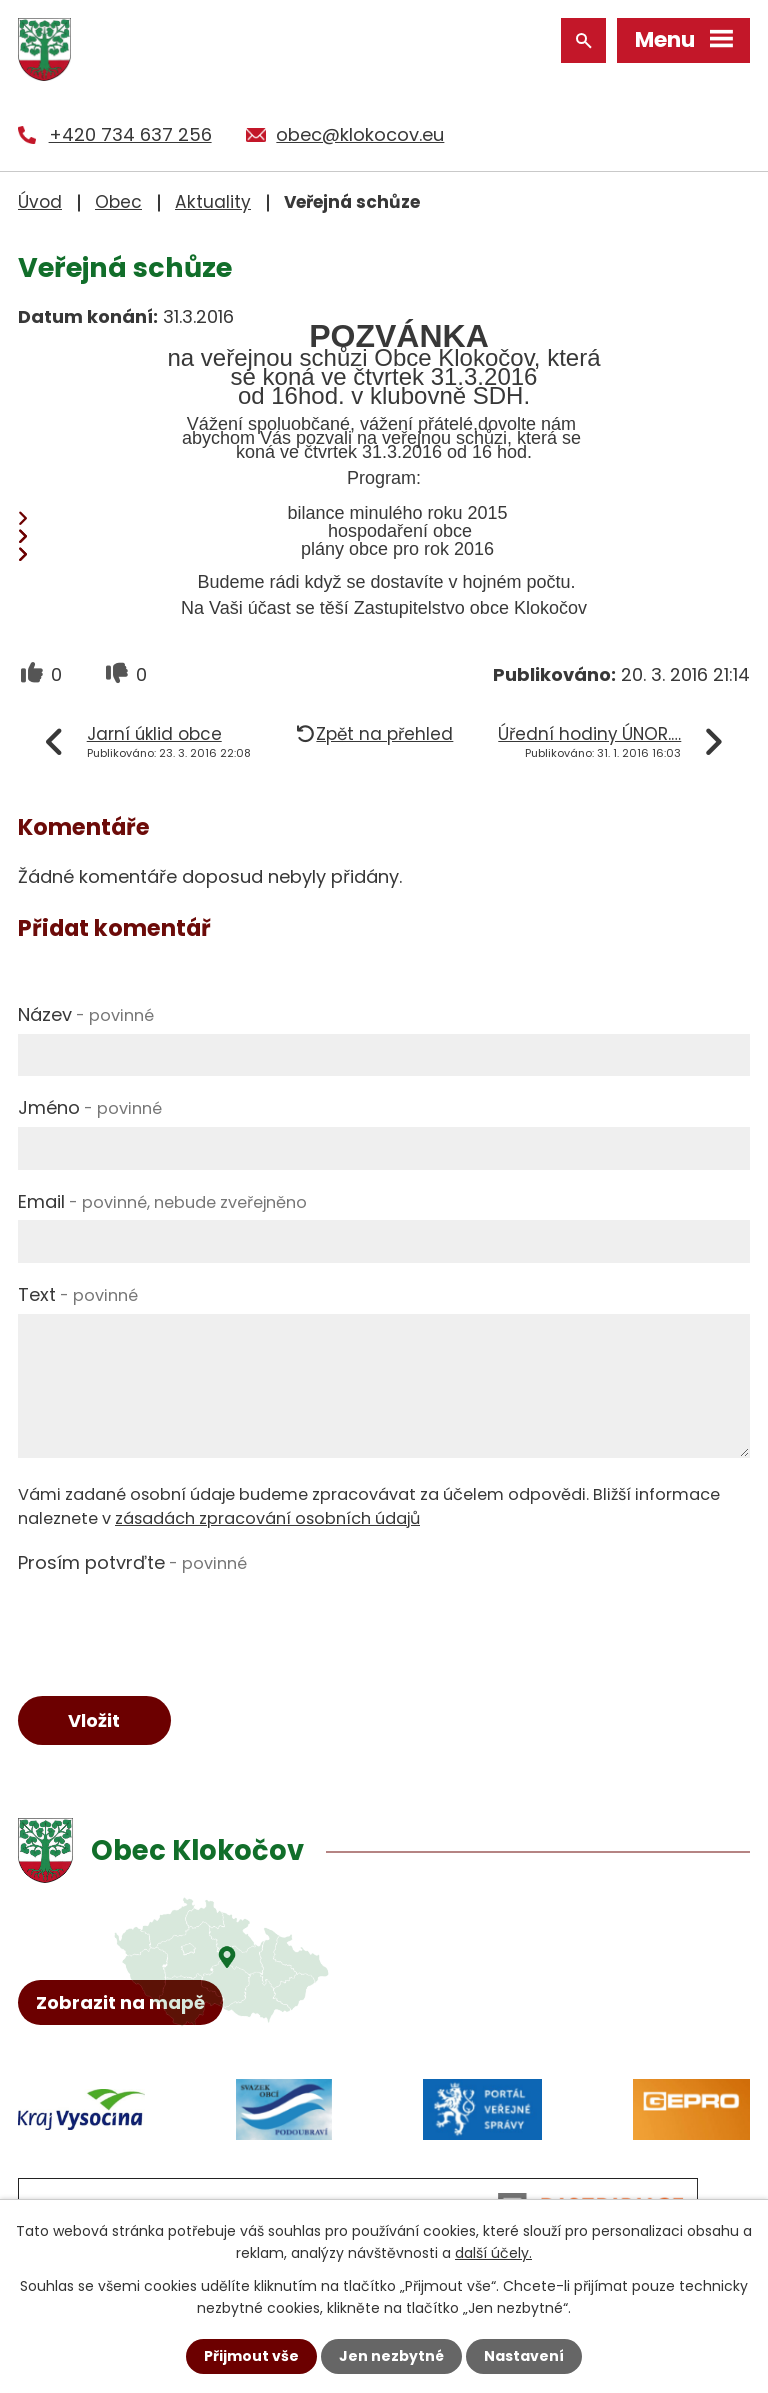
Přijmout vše (251, 2356)
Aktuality (213, 202)
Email (162, 1201)
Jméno (90, 1107)
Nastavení (524, 2356)
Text (78, 1294)
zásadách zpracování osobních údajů (267, 1518)
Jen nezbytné (391, 2356)
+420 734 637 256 (130, 134)
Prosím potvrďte (132, 1562)
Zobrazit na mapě (120, 2002)
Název (86, 1014)
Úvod (40, 202)
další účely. (493, 2253)
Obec (118, 202)
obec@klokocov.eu (360, 134)
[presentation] (170, 1621)
